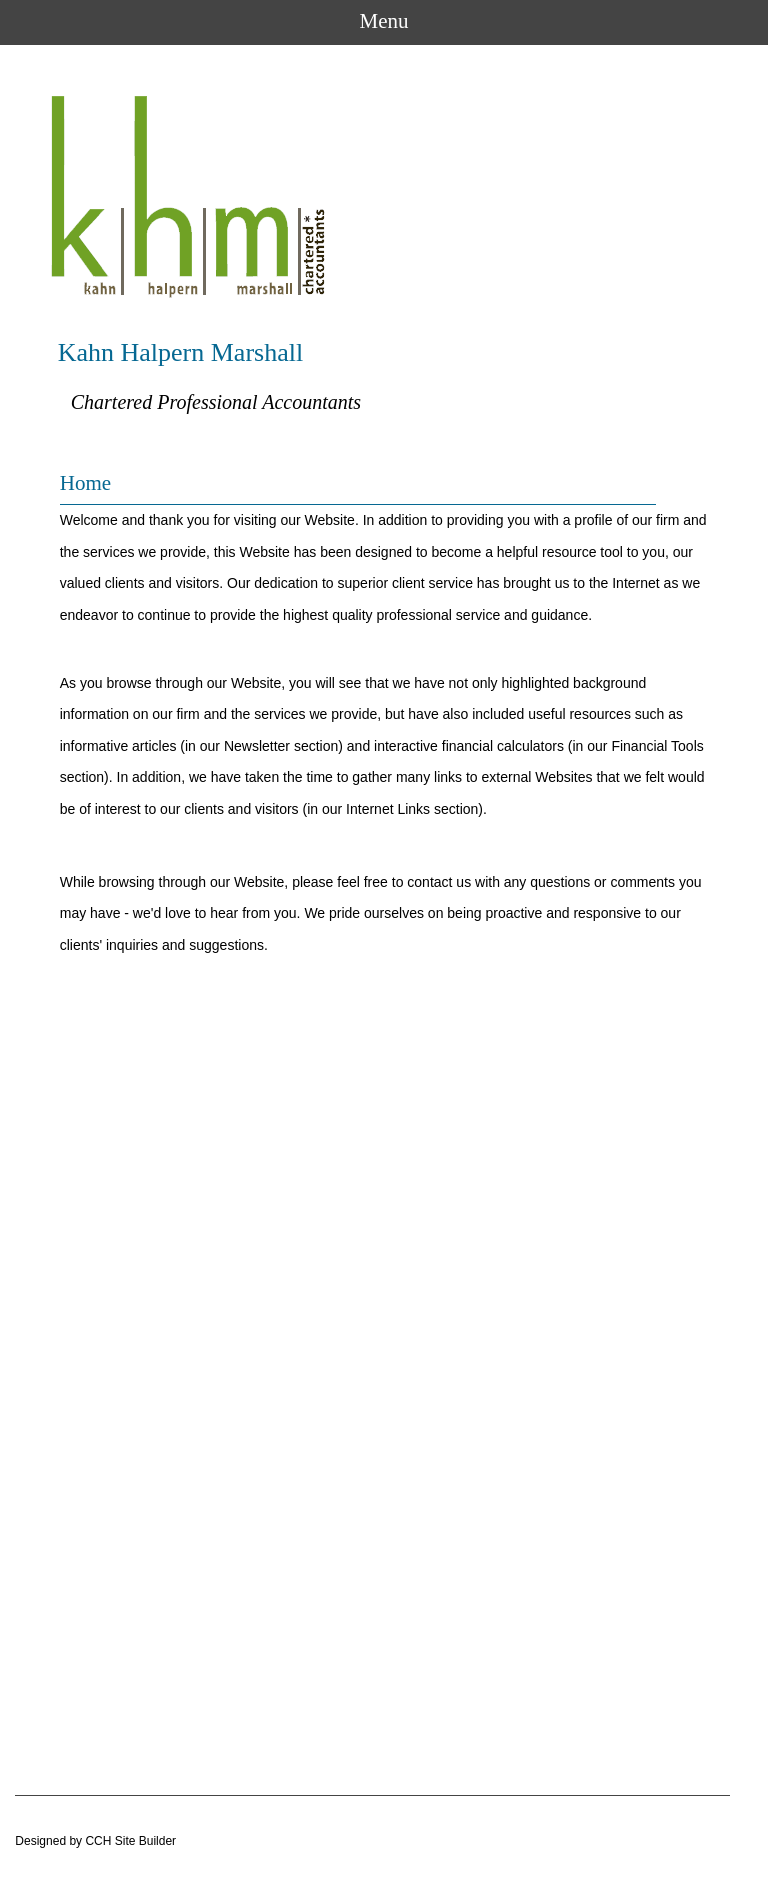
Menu (384, 21)
